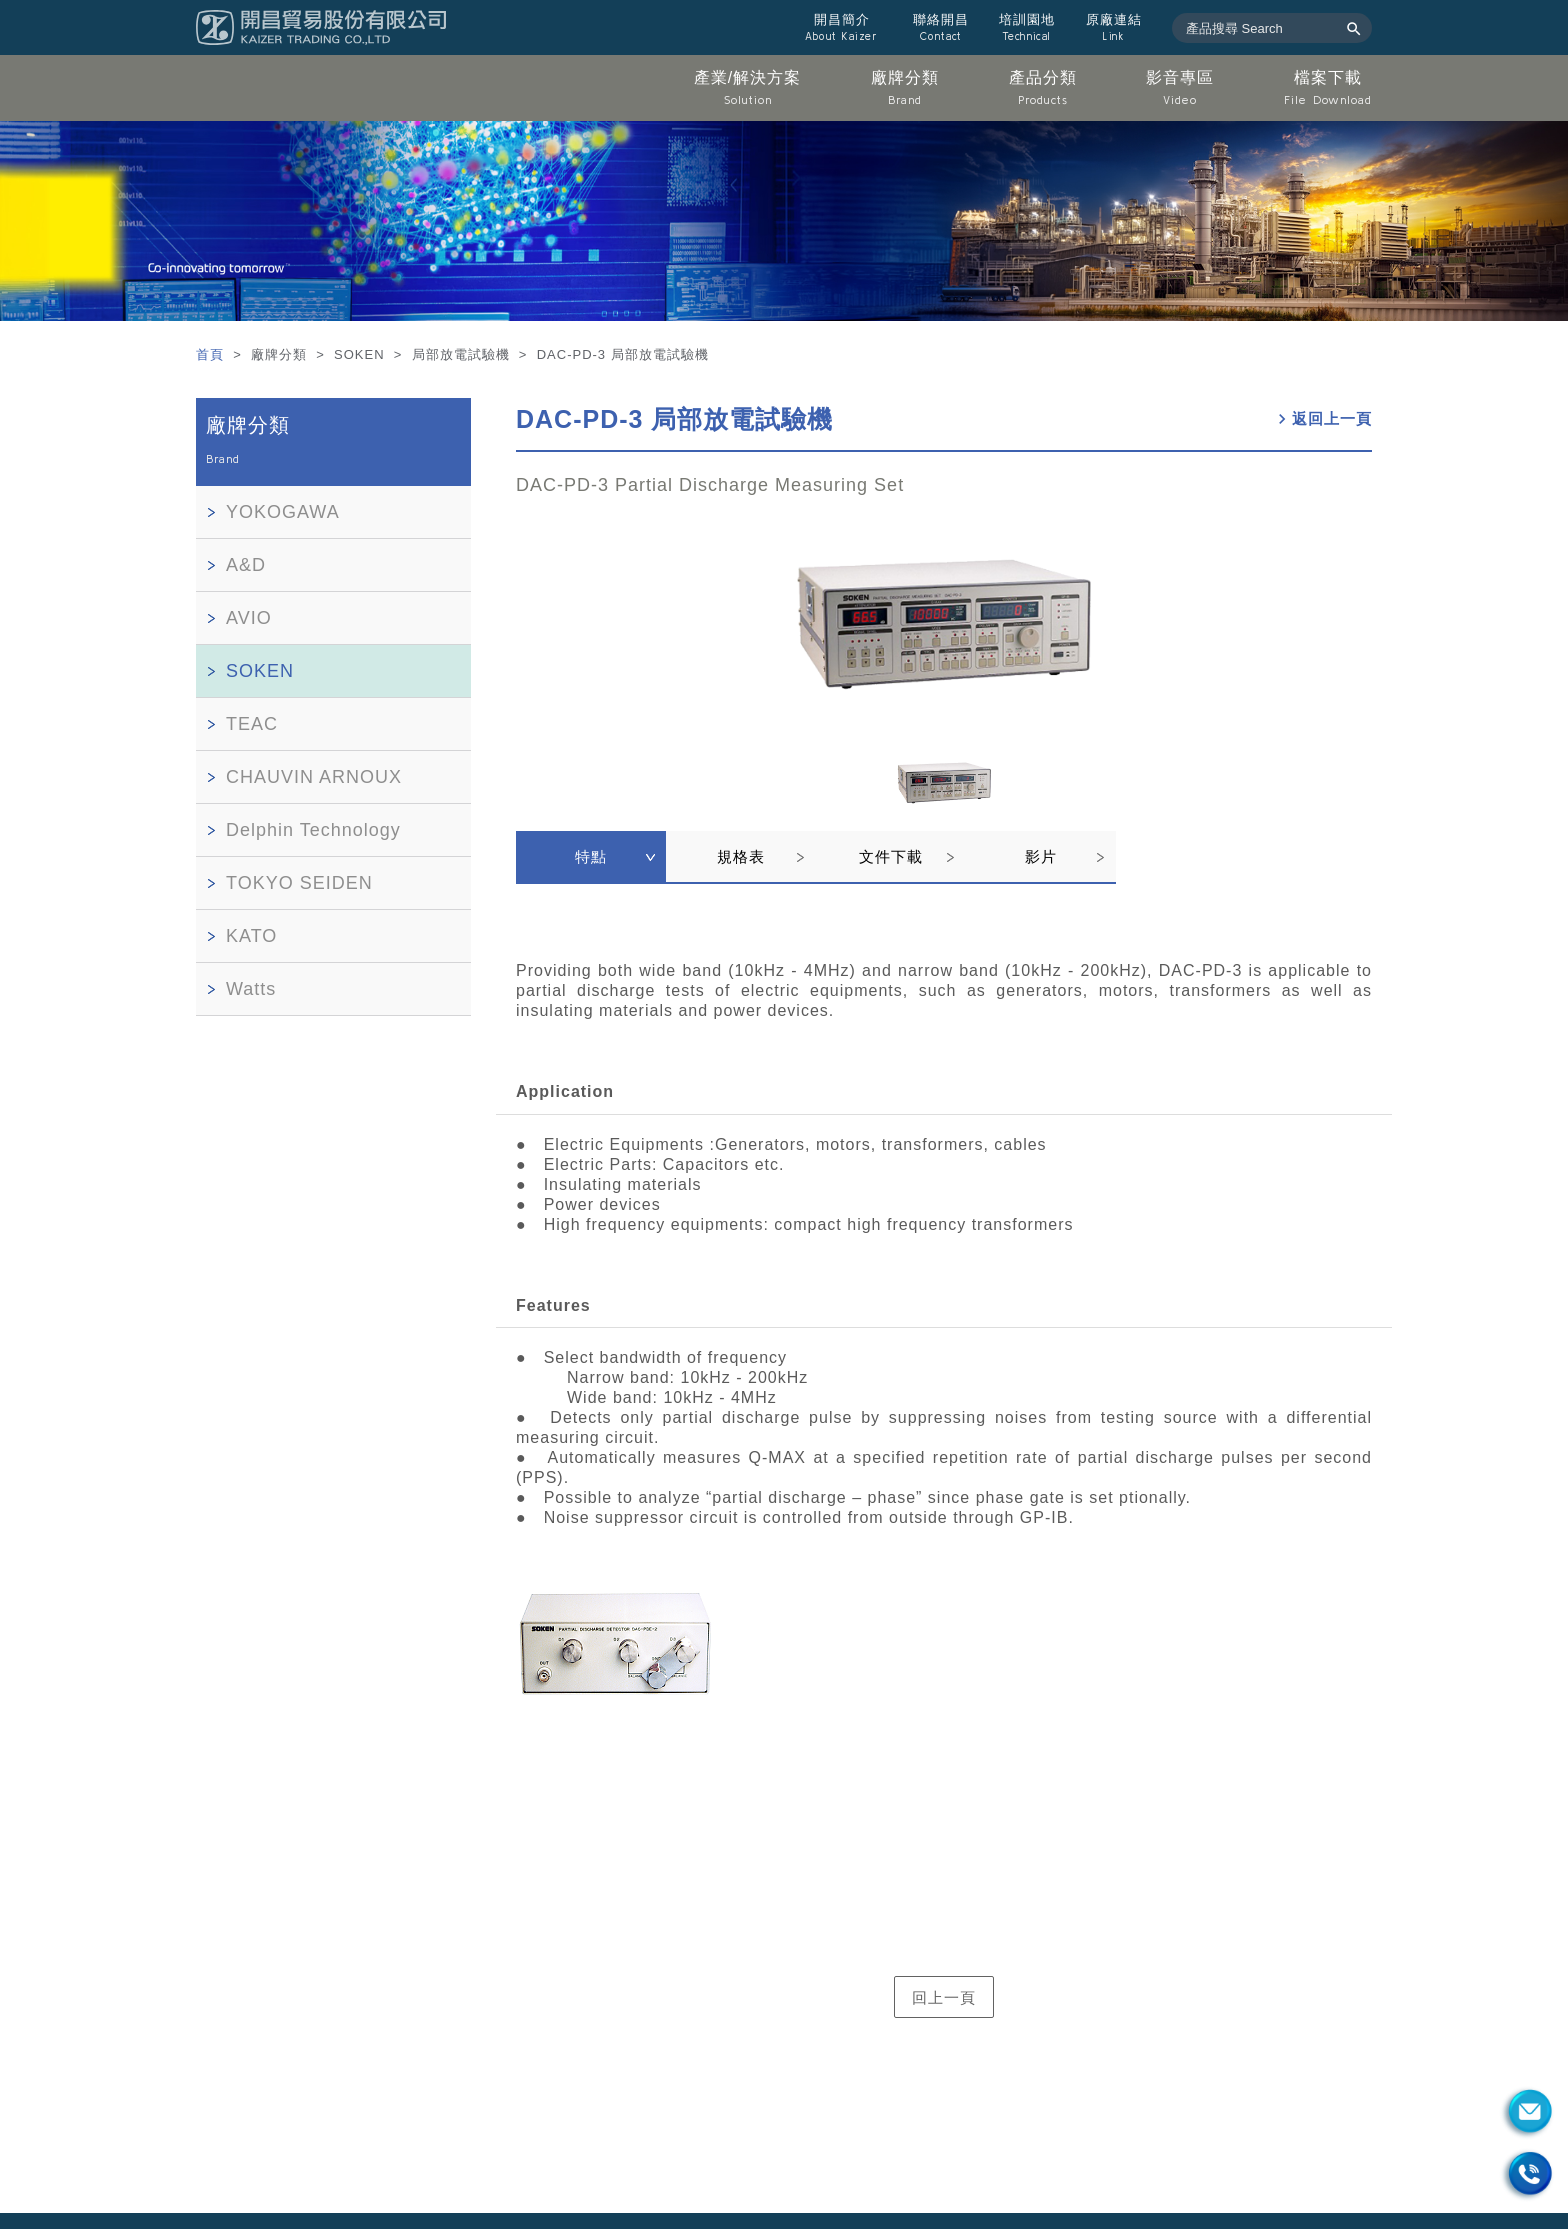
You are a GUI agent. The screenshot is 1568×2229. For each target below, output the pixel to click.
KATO (251, 936)
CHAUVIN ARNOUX (314, 777)
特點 (591, 856)
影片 (1041, 856)
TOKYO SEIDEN (299, 883)
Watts (251, 989)
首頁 (212, 354)
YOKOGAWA (283, 512)
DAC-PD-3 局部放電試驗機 (674, 419)
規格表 (741, 856)
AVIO (249, 618)
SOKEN (260, 671)
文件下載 (891, 856)
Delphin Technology (313, 830)
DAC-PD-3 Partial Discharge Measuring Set (710, 485)
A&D (246, 565)
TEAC (252, 724)
